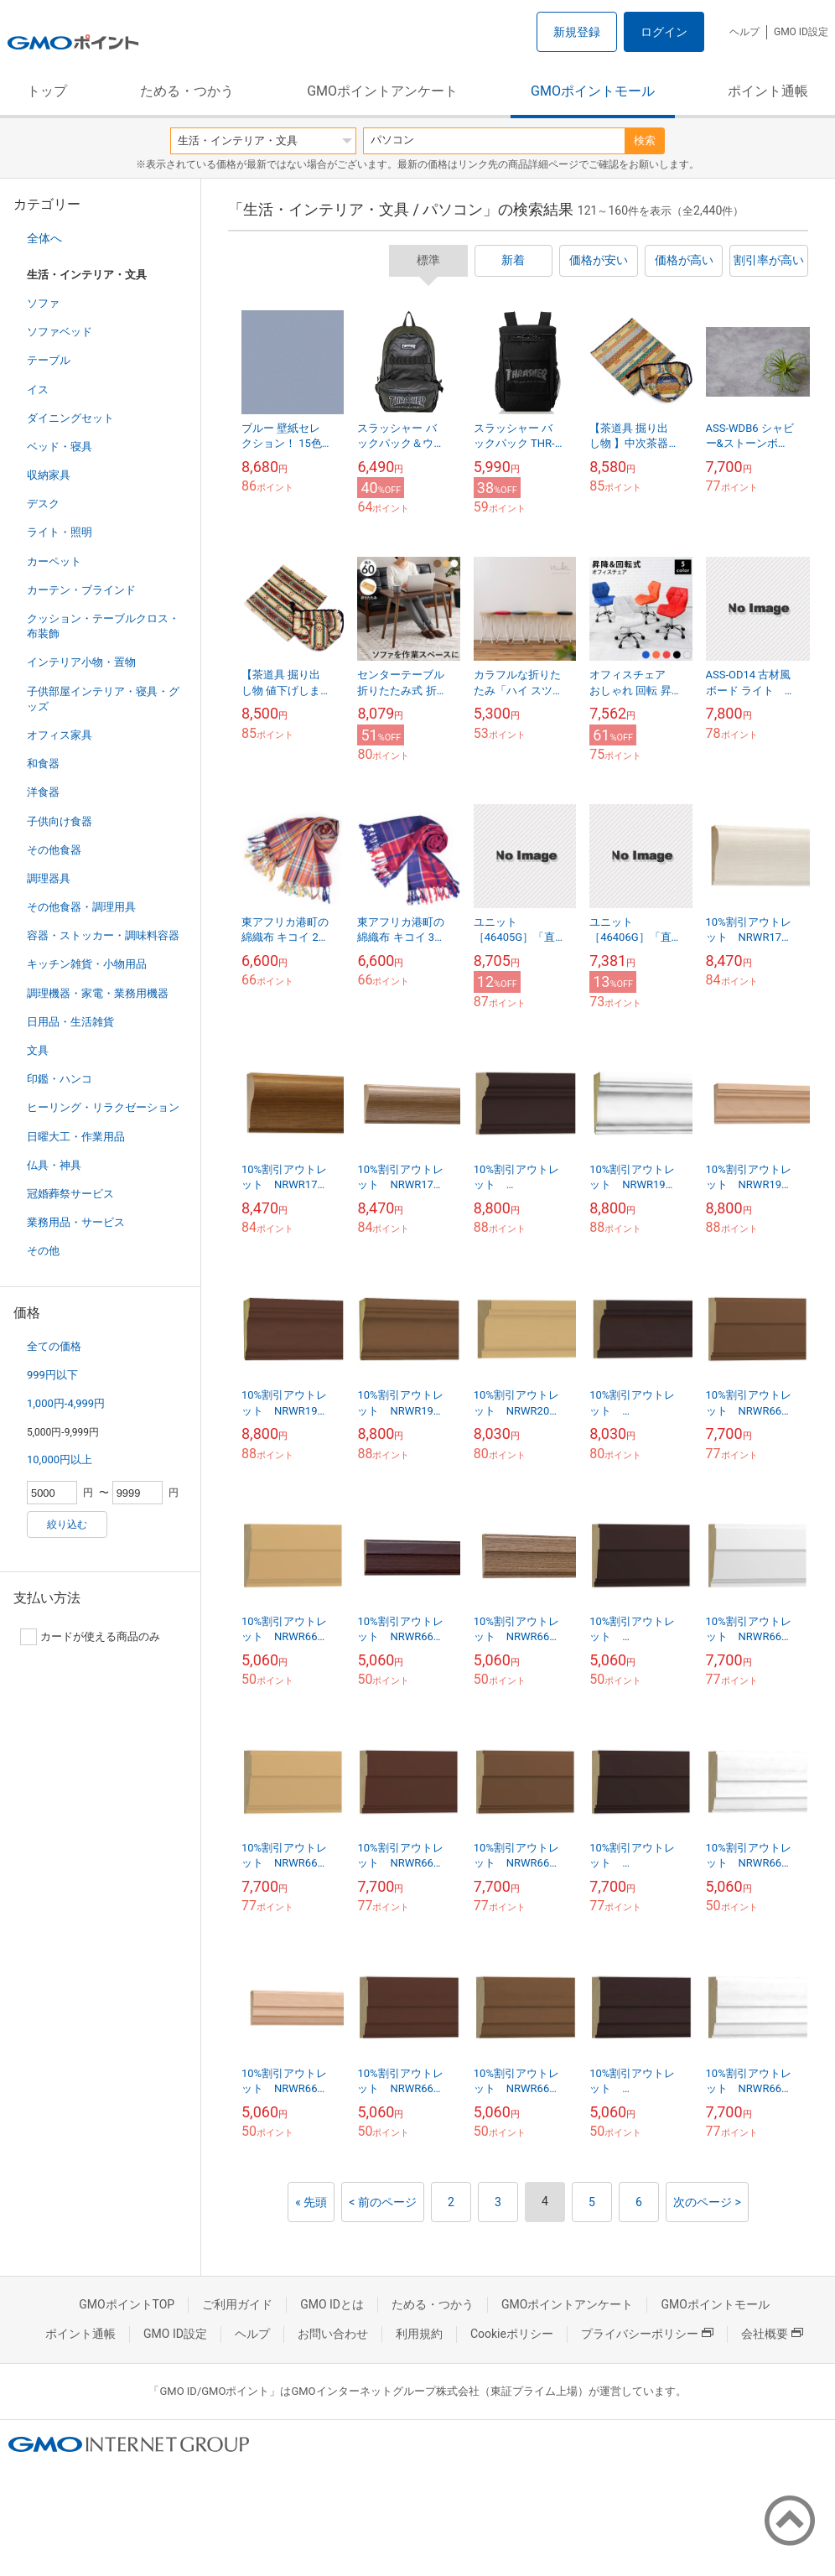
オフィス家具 (59, 735)
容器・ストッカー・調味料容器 (103, 935)
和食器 (43, 763)
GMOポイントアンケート (382, 91)
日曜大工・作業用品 (76, 1136)
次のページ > (707, 2202)
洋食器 (43, 792)
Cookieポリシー (511, 2333)
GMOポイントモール (593, 91)
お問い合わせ (333, 2333)
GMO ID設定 (801, 32)
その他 (43, 1250)
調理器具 (48, 878)
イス (38, 389)
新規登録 (576, 32)
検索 (645, 140)
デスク (43, 503)
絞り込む (67, 1524)
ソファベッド (59, 331)
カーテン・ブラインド (81, 590)
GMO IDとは (332, 2304)
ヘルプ (744, 32)
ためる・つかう (187, 91)
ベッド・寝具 (59, 446)
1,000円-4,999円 (66, 1403)
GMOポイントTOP (126, 2304)
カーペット (54, 561)
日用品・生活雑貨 (70, 1021)
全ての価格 (54, 1346)
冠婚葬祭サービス (70, 1193)
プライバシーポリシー (647, 2333)
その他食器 (54, 850)
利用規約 (419, 2333)
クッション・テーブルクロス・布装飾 (103, 626)
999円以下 (52, 1374)
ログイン (664, 32)
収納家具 (48, 475)
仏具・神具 (54, 1165)
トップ (47, 91)
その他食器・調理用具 (81, 907)
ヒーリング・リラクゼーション (103, 1107)
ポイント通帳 (768, 91)
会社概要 (772, 2333)
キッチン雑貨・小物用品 (87, 964)
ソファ (43, 303)
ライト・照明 (59, 532)
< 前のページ (383, 2202)
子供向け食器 (59, 821)
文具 (38, 1050)
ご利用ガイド (237, 2304)
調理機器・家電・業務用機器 (98, 993)
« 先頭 (311, 2202)
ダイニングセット (70, 418)
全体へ (44, 238)
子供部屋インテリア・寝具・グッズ (103, 699)
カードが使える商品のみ (90, 1636)
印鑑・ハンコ (59, 1078)
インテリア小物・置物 (81, 662)
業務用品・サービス (76, 1222)
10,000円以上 (59, 1459)
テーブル (48, 360)
